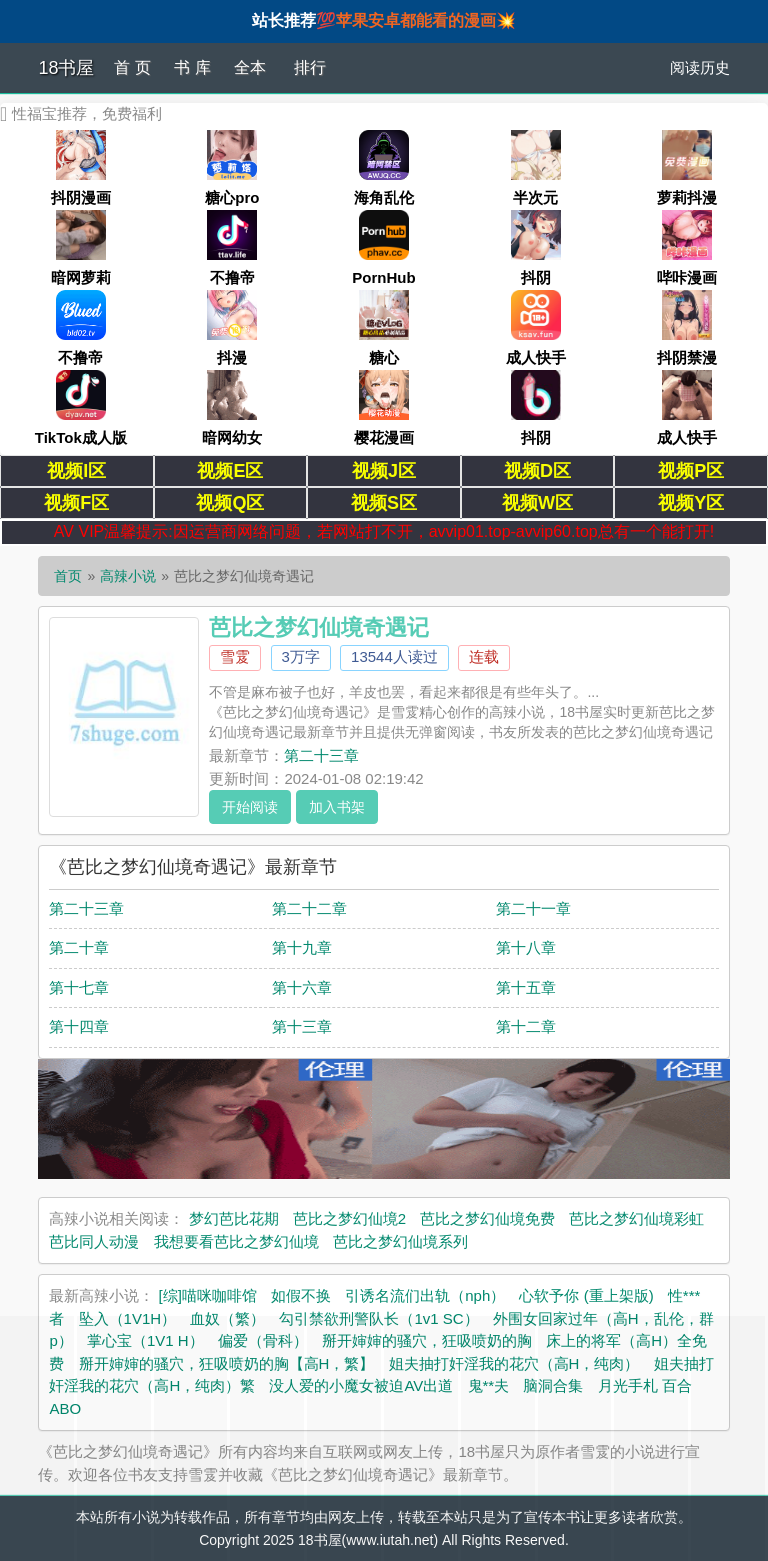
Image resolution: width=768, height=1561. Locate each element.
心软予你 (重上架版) (586, 1295)
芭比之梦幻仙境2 (349, 1218)
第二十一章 (533, 908)
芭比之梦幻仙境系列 (400, 1241)
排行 (310, 67)
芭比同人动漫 (94, 1241)
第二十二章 (309, 908)
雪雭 (235, 656)
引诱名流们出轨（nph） (425, 1295)
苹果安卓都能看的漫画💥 (426, 20)
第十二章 (526, 1026)
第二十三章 (321, 755)
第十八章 (526, 947)
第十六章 (302, 987)
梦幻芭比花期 (234, 1218)
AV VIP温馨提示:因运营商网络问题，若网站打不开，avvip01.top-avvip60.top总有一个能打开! (384, 531)
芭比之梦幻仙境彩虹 (636, 1218)
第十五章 (526, 987)
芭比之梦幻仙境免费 (487, 1218)
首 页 (132, 67)
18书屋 (66, 68)
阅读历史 (700, 67)
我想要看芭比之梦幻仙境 (236, 1241)
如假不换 (301, 1295)
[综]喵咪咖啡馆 (208, 1295)
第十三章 (302, 1026)
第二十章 (79, 947)
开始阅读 (250, 807)
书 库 (192, 67)
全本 (250, 67)
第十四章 (79, 1026)
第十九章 (302, 947)
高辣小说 (128, 576)
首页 (68, 576)
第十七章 (79, 987)
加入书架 (337, 807)
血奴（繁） (227, 1318)
